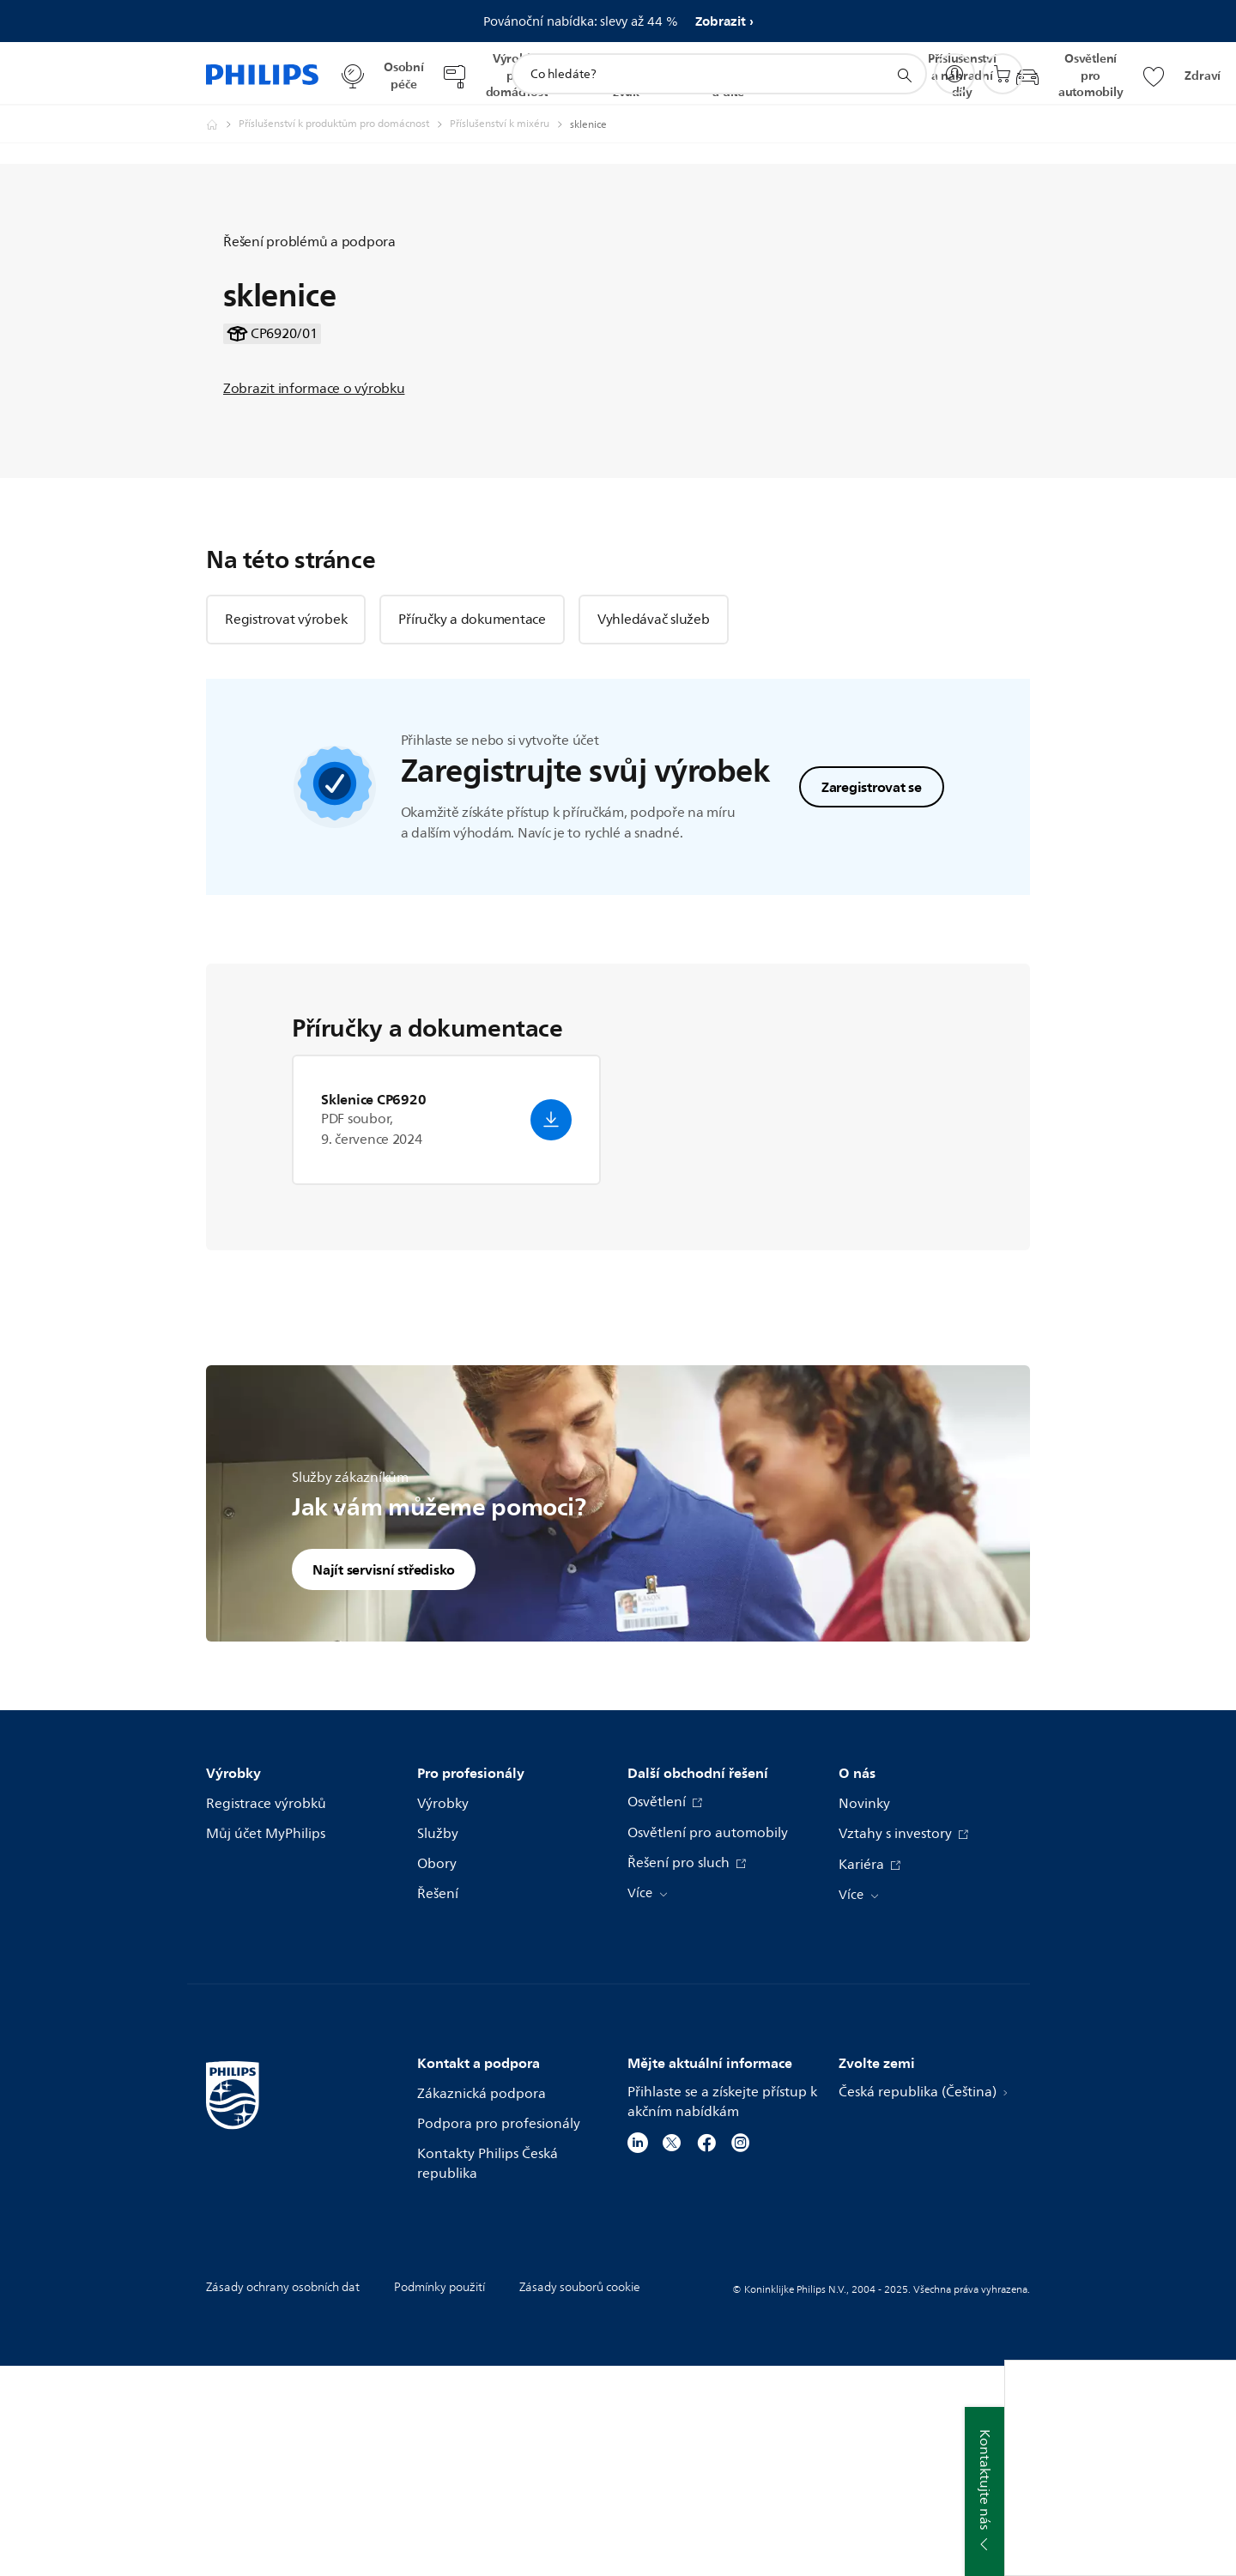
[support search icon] (904, 74)
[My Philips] (954, 73)
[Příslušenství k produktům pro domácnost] (344, 124)
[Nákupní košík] (1002, 73)
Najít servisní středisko (383, 1779)
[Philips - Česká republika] (222, 124)
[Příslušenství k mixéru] (510, 124)
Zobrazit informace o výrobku (313, 493)
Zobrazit (720, 21)
